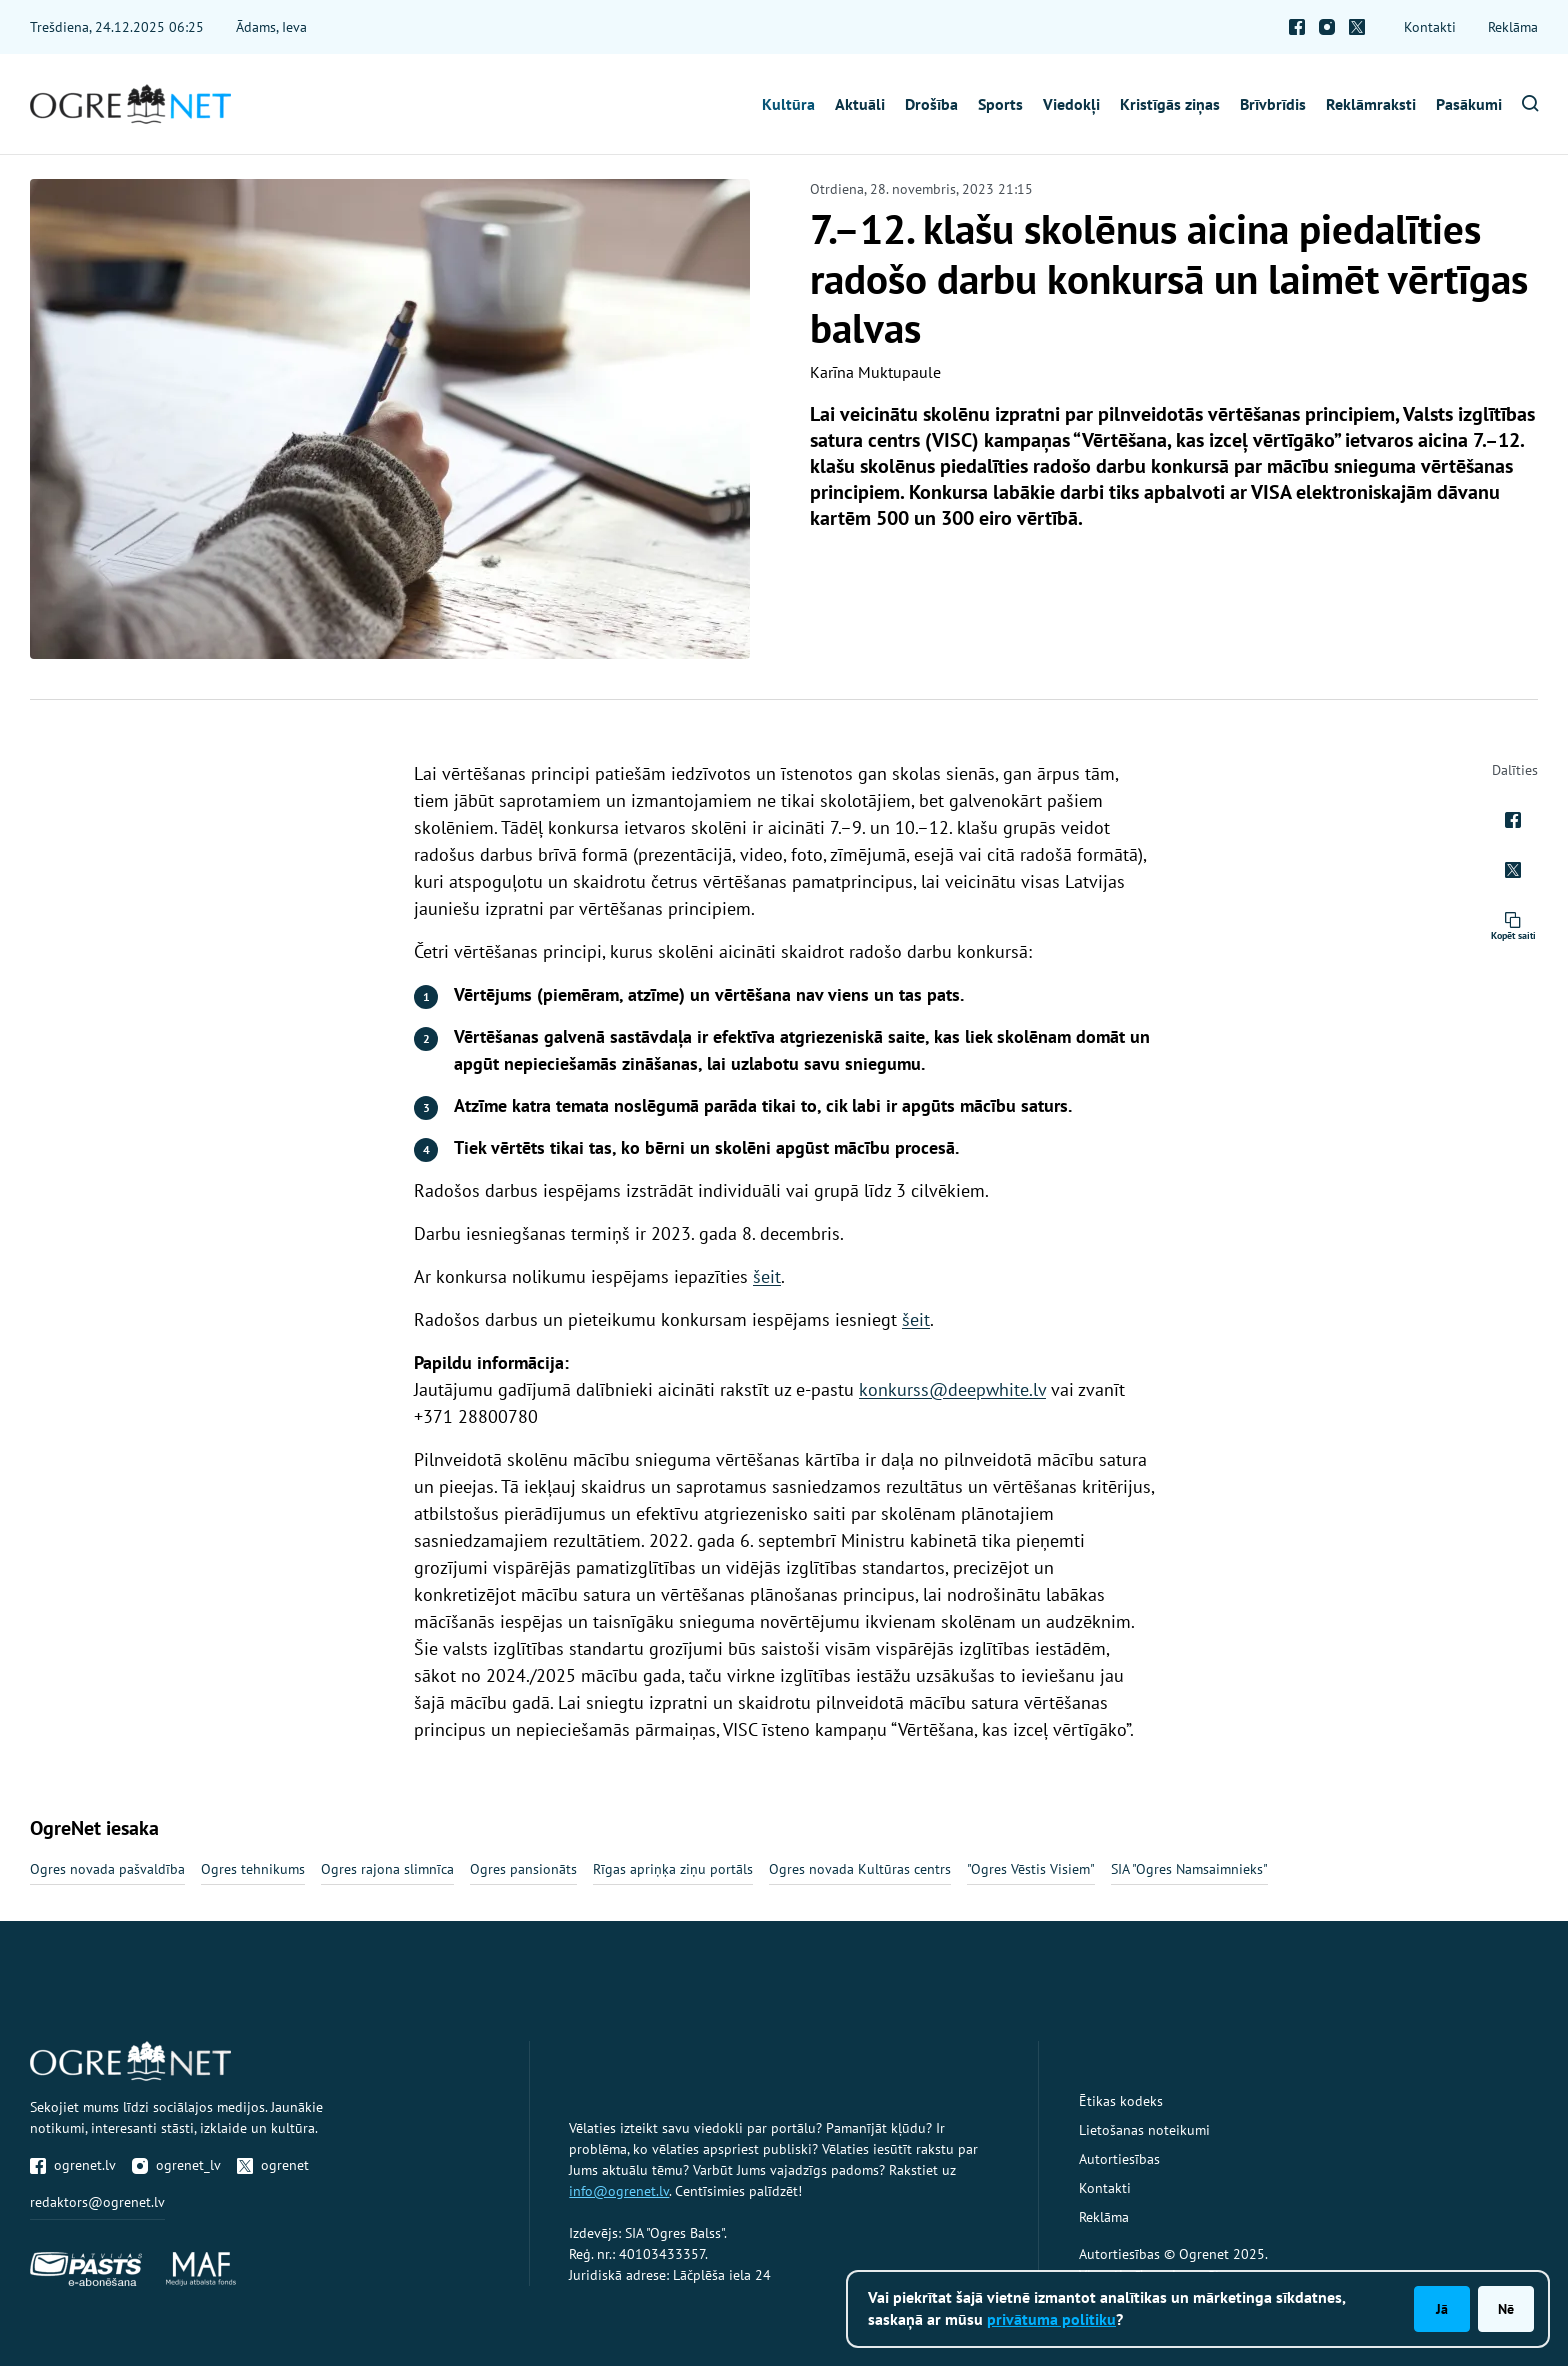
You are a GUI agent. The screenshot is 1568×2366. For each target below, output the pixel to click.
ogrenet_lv (176, 2165)
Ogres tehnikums (253, 1869)
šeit (767, 1276)
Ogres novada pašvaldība (107, 1869)
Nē (1506, 2309)
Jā (1442, 2309)
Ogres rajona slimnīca (387, 1869)
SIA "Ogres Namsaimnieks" (1189, 1869)
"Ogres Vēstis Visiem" (1031, 1869)
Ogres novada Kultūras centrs (860, 1869)
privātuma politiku (1051, 2319)
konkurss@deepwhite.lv (952, 1389)
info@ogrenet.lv (619, 2191)
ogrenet (273, 2165)
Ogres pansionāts (523, 1869)
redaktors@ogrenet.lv (97, 2202)
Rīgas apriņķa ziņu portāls (673, 1869)
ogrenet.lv (73, 2165)
